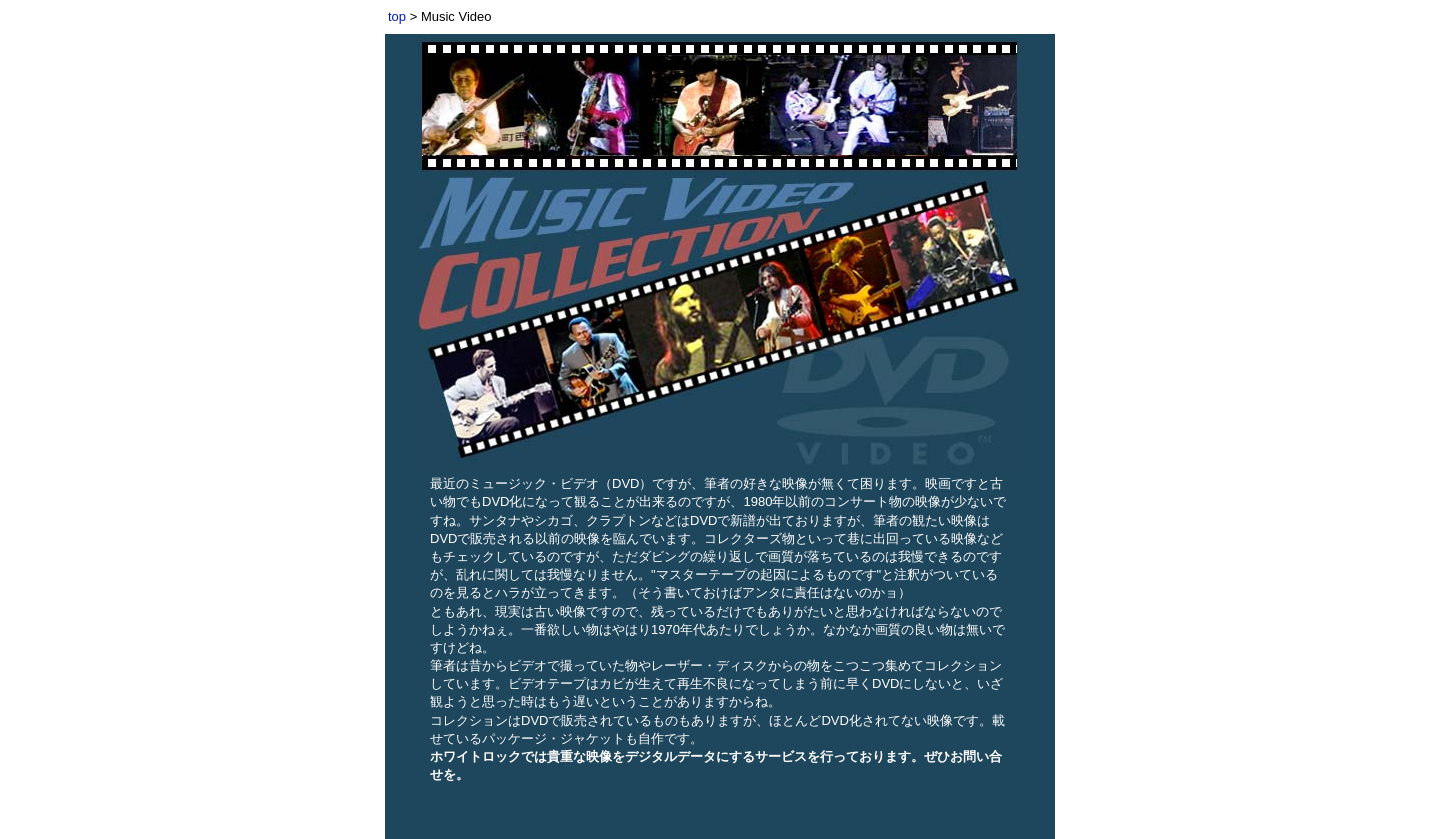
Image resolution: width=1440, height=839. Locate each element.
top (397, 16)
